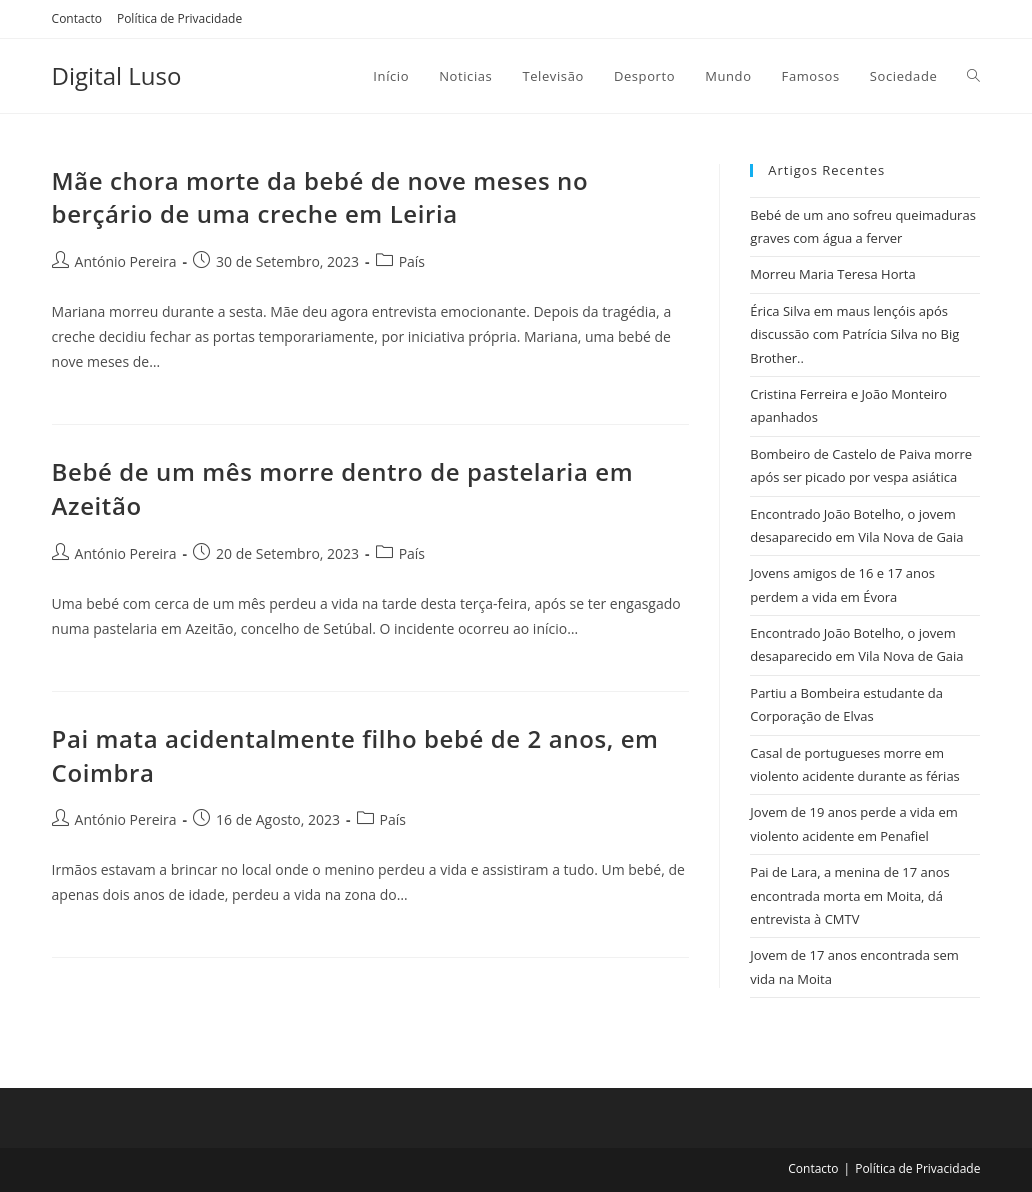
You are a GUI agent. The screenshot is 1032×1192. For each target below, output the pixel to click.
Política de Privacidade (179, 18)
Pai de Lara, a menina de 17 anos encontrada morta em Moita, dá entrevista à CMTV (849, 895)
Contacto (77, 18)
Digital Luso (117, 75)
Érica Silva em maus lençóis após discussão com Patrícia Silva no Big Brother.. (854, 334)
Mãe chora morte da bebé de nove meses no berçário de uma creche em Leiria (320, 197)
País (412, 261)
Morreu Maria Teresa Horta (832, 274)
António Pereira (126, 261)
